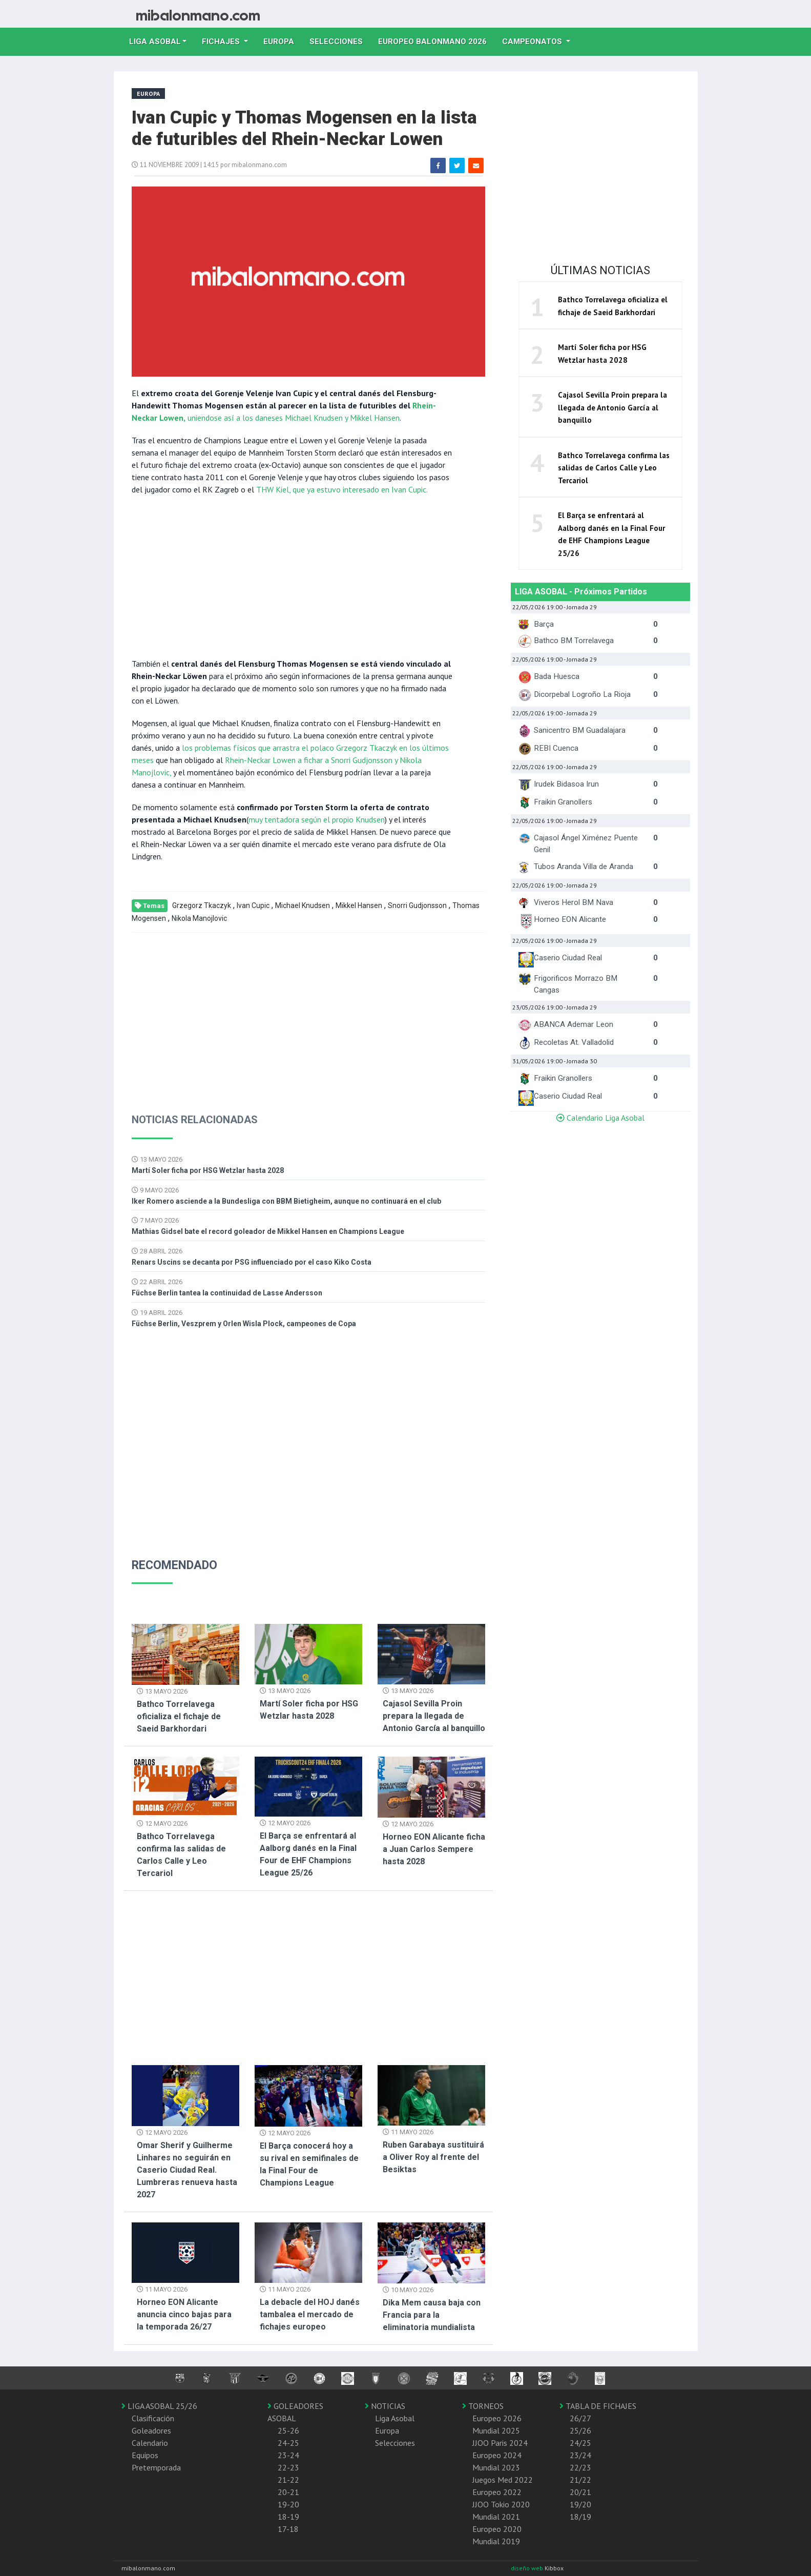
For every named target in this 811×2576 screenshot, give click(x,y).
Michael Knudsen (302, 905)
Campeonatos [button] (533, 41)
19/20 (580, 2504)
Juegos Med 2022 (502, 2480)
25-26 (288, 2430)
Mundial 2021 (496, 2516)
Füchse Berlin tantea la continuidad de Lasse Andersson (227, 1293)
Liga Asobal (394, 2418)
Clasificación (153, 2418)
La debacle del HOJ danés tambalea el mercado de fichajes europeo (310, 2314)
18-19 (288, 2516)
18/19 (580, 2516)
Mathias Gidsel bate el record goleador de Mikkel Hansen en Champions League (268, 1231)
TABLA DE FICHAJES (597, 2406)
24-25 (288, 2443)
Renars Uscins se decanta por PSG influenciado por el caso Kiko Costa (251, 1262)
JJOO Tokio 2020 (501, 2504)
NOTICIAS (385, 2406)
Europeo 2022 (497, 2492)
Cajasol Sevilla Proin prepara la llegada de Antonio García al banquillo (434, 1716)
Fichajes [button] (222, 41)
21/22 (580, 2480)
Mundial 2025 (496, 2430)
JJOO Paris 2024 (500, 2443)
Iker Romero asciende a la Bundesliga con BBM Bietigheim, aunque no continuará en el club (286, 1201)
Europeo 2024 (497, 2455)
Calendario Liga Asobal (600, 1117)
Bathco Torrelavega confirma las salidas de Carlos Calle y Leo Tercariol (614, 467)
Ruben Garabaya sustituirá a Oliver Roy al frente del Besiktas (433, 2157)
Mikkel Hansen (359, 905)
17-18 (288, 2529)
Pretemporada (156, 2467)
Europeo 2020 (497, 2529)
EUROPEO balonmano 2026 (436, 40)
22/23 (580, 2467)
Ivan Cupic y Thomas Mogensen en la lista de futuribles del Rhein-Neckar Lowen (304, 128)
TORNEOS (483, 2406)
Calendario (150, 2443)
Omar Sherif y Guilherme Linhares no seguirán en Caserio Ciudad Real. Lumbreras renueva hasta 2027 (187, 2169)
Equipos (145, 2455)
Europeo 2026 (497, 2418)
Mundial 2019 (496, 2541)
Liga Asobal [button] (155, 41)
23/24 (580, 2455)
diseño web (528, 2568)
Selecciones (339, 40)
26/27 (580, 2418)
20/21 (580, 2492)
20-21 (288, 2492)
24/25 (580, 2443)
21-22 (288, 2480)
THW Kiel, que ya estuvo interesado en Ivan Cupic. (342, 489)
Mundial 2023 (496, 2467)
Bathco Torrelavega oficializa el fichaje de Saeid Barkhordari (179, 1716)
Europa (282, 40)
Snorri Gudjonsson (417, 905)
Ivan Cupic (253, 905)
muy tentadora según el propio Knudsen (316, 819)
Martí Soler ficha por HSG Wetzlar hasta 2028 (208, 1170)
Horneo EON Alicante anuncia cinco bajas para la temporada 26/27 (184, 2314)
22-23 (288, 2467)
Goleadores (151, 2430)
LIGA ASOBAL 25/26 (159, 2406)
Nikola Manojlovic (199, 918)
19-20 (288, 2504)
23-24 (288, 2455)
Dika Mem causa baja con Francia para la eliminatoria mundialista (432, 2315)
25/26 (580, 2430)
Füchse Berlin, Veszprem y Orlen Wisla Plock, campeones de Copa (244, 1324)
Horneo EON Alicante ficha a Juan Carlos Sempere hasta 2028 (434, 1849)
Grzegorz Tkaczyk (201, 905)
